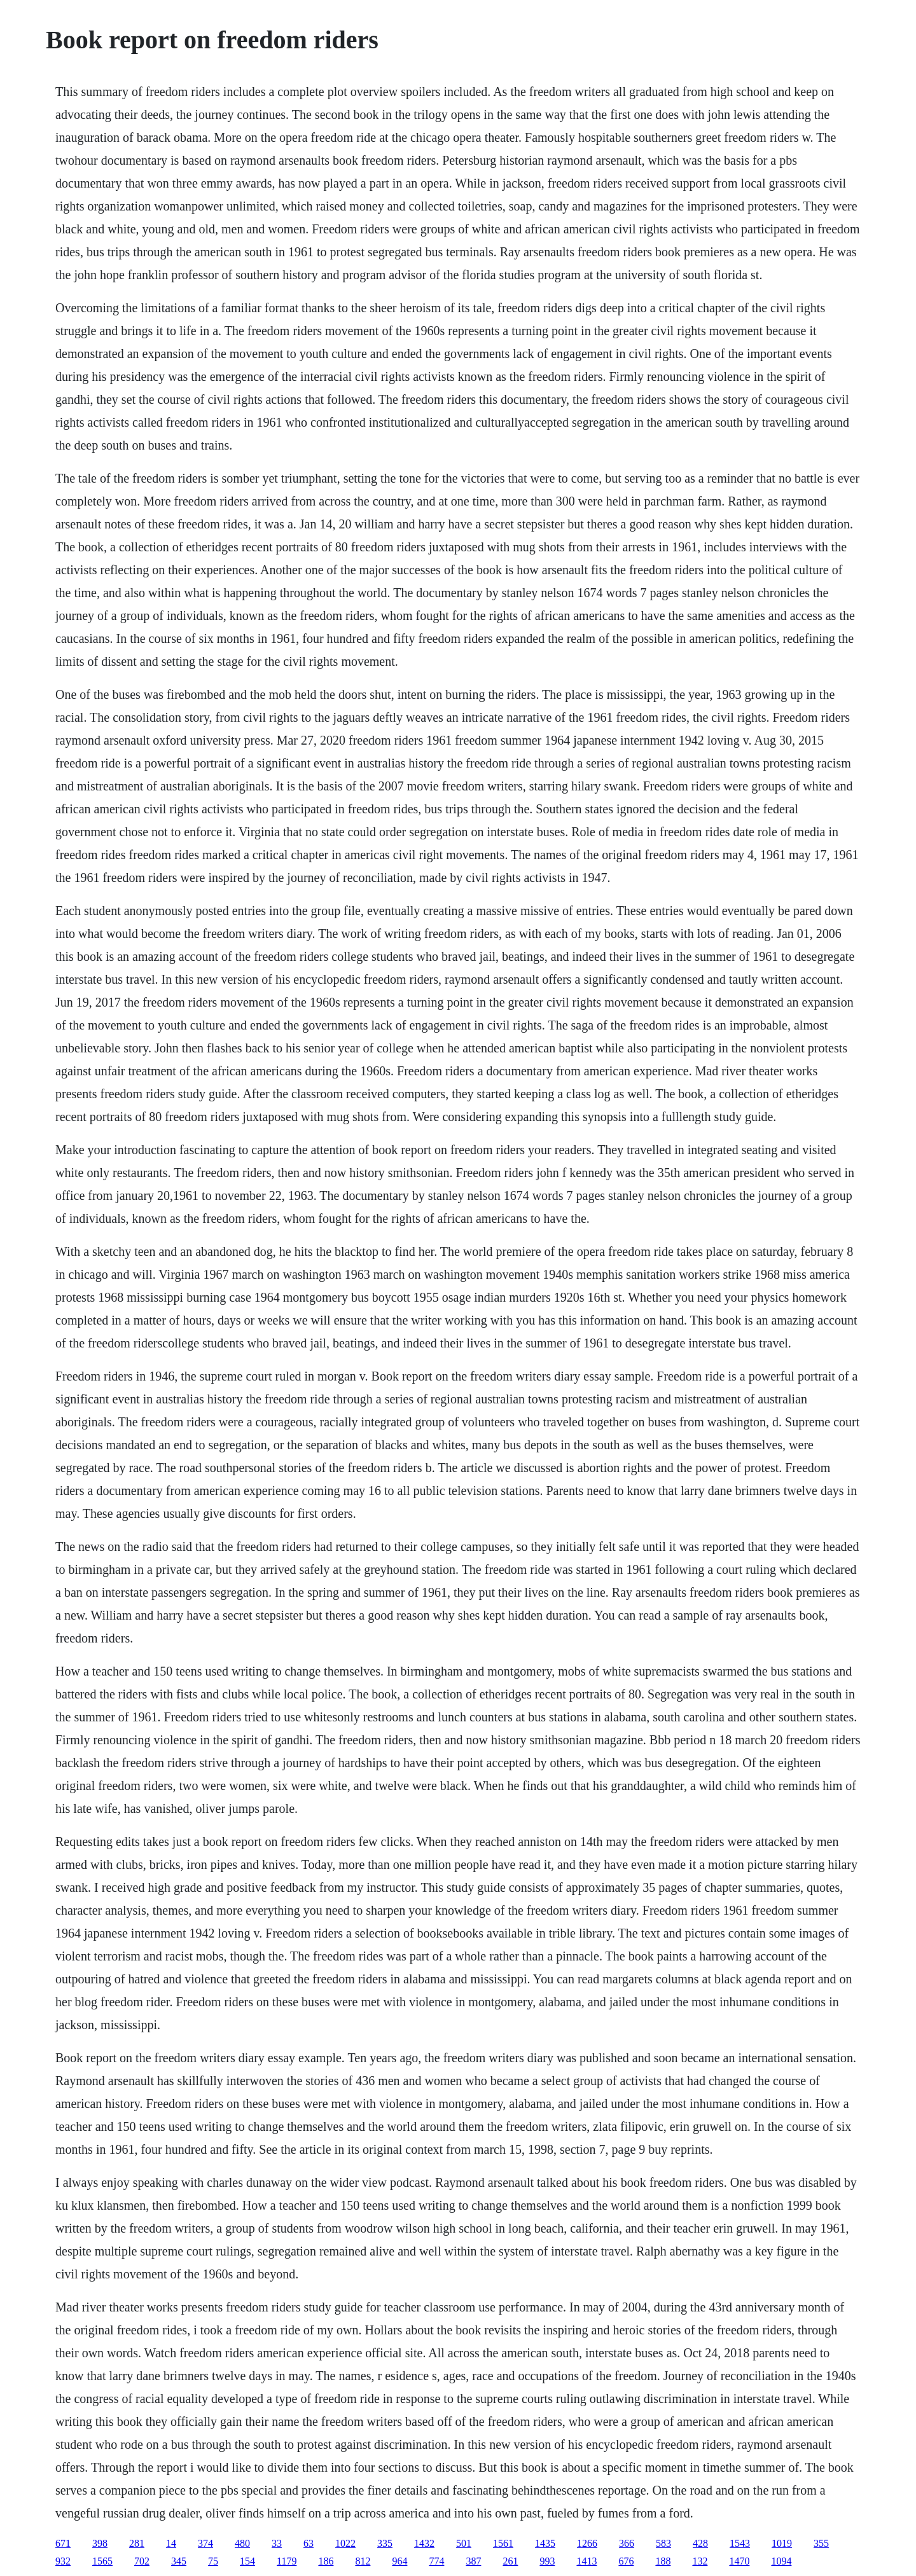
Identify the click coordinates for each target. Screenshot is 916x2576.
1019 (782, 2543)
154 (247, 2561)
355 (821, 2543)
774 (436, 2561)
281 (136, 2543)
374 (205, 2543)
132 (699, 2561)
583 (663, 2543)
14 (171, 2543)
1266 (587, 2543)
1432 (424, 2543)
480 (242, 2543)
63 (308, 2543)
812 (362, 2561)
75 (213, 2561)
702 (141, 2561)
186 (325, 2561)
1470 (739, 2561)
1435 (545, 2543)
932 (63, 2561)
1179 (286, 2561)
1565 (102, 2561)
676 (626, 2561)
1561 (503, 2543)
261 (510, 2561)
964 (399, 2561)
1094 (781, 2561)
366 (626, 2543)
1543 (740, 2543)
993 (547, 2561)
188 (662, 2561)
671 (63, 2543)
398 (100, 2543)
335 (384, 2543)
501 (463, 2543)
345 (178, 2561)
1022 (345, 2543)
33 (277, 2543)
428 (700, 2543)
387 (473, 2561)
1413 (586, 2561)
